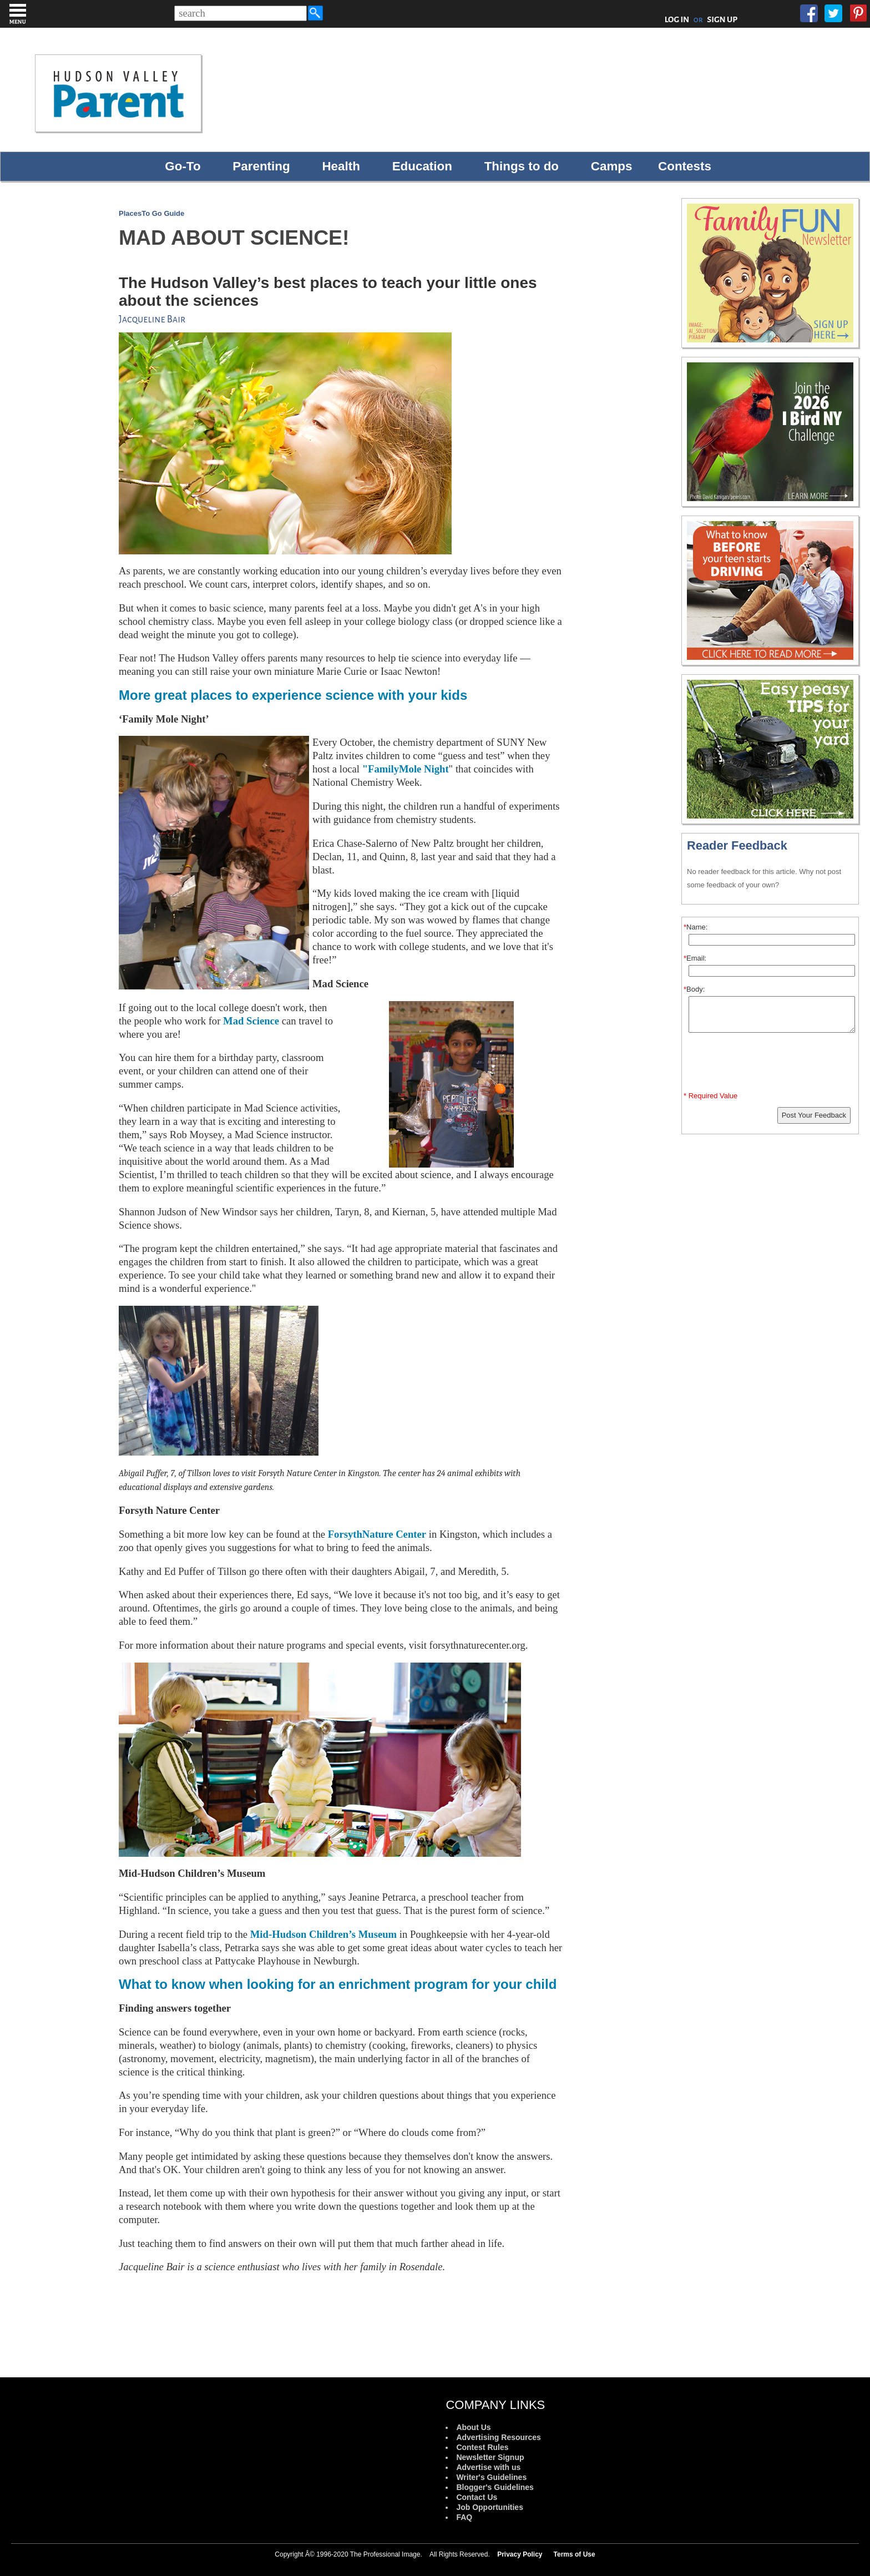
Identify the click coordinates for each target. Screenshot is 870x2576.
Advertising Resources (498, 2437)
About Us (473, 2427)
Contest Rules (482, 2447)
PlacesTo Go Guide (151, 213)
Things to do (521, 166)
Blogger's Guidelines (494, 2487)
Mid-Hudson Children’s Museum (323, 1934)
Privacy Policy (519, 2554)
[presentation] (771, 1064)
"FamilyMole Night (405, 769)
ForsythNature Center (377, 1534)
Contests (684, 166)
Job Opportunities (489, 2507)
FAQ (464, 2517)
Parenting (261, 166)
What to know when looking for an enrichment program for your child (338, 1984)
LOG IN (677, 19)
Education (422, 166)
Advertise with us (488, 2467)
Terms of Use (574, 2554)
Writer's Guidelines (491, 2477)
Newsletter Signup (490, 2457)
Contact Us (476, 2497)
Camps (612, 166)
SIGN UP (722, 19)
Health (341, 166)
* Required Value (710, 1096)
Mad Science (251, 1021)
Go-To (182, 166)
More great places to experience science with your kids (293, 695)
